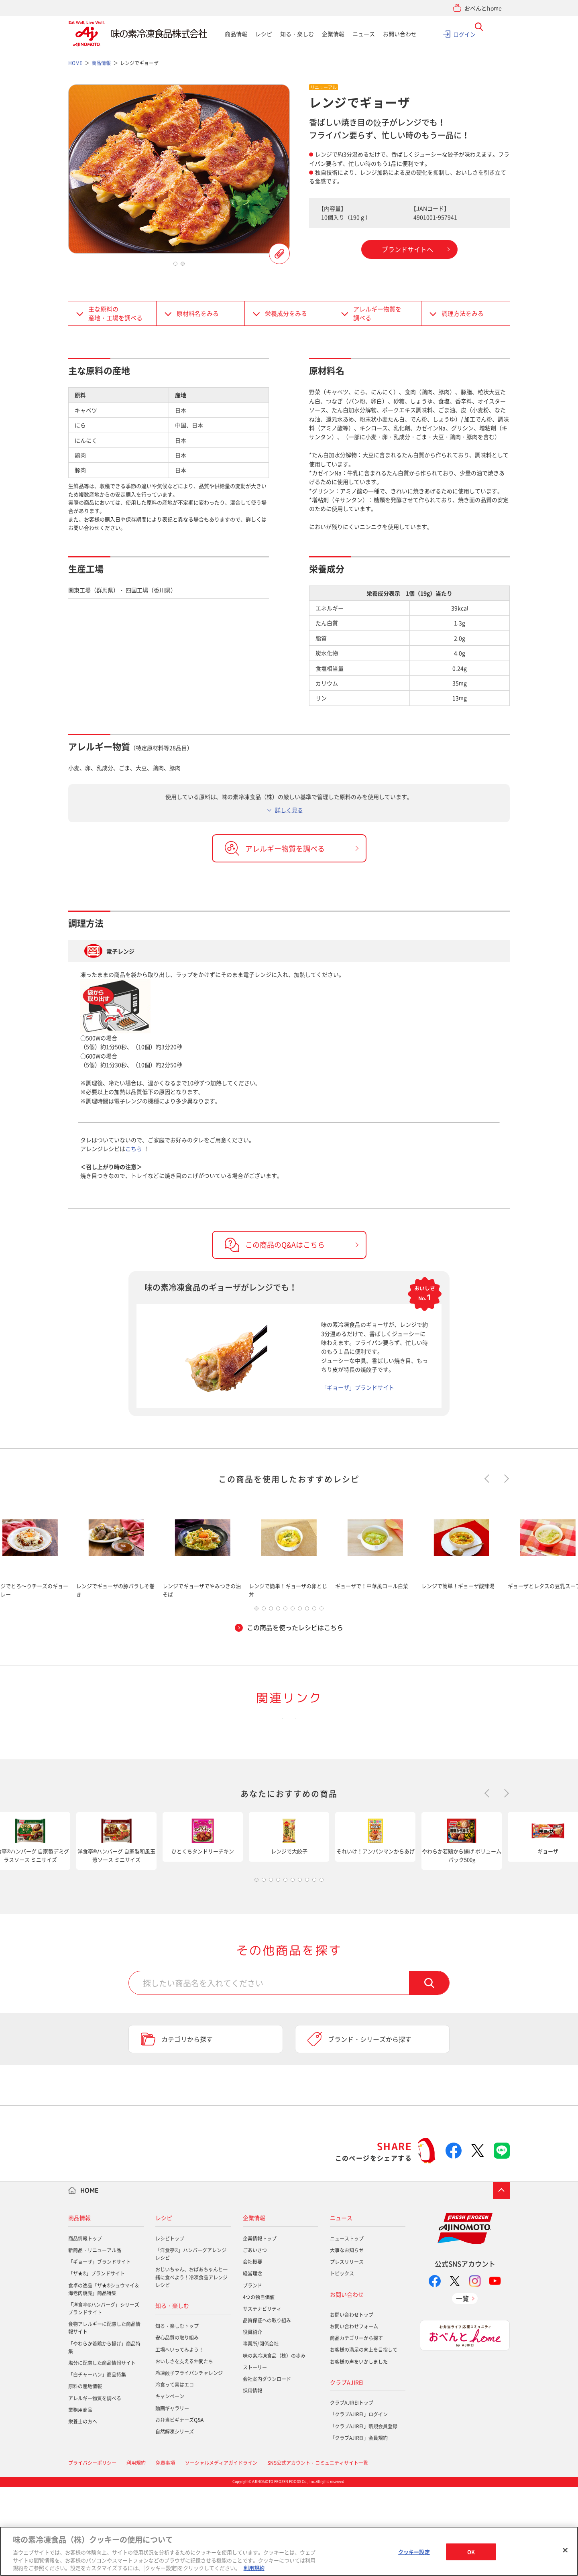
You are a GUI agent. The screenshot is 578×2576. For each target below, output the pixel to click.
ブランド (252, 2374)
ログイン (464, 34)
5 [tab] (285, 1610)
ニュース (363, 34)
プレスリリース (347, 2351)
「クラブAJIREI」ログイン (359, 2503)
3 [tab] (271, 1610)
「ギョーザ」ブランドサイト (357, 1387)
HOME (89, 2279)
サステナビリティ (262, 2398)
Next (505, 1478)
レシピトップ (169, 2327)
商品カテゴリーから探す (356, 2427)
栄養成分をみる (286, 313)
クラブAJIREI (347, 2472)
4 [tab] (278, 1610)
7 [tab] (300, 1610)
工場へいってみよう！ (179, 2438)
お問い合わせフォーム (354, 2415)
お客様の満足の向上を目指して (363, 2439)
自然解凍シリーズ (174, 2521)
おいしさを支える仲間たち (184, 2450)
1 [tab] (175, 264)
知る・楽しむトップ (177, 2415)
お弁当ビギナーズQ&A (179, 2509)
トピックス (342, 2363)
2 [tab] (183, 264)
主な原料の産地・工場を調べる (115, 314)
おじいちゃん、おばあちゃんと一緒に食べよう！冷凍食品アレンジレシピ (191, 2366)
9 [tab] (314, 1610)
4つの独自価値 (259, 2386)
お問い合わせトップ (351, 2404)
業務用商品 (80, 2499)
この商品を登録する (279, 253)
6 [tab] (293, 1610)
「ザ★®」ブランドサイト (96, 2363)
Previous (488, 1478)
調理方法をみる (463, 313)
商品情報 (236, 34)
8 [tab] (307, 1610)
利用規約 (254, 2568)
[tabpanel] (179, 169)
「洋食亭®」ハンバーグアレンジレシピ (190, 2343)
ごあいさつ (255, 2339)
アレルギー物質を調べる (377, 314)
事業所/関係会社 (261, 2433)
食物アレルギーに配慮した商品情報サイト (104, 2417)
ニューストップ (347, 2327)
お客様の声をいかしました (359, 2450)
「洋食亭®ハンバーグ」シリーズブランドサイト (103, 2398)
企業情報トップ (260, 2327)
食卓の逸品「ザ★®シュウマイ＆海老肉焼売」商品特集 (103, 2378)
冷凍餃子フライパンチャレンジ (189, 2462)
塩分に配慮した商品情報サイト (102, 2452)
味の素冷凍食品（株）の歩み (274, 2444)
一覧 (462, 2388)
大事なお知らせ (347, 2339)
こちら (134, 1149)
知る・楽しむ (297, 34)
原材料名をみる (198, 313)
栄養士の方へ (82, 2511)
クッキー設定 (414, 2552)
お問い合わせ (400, 34)
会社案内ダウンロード (267, 2468)
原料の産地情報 (85, 2475)
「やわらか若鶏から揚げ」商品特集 (104, 2436)
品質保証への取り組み (267, 2409)
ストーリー (255, 2456)
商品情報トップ (85, 2327)
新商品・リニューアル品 (94, 2339)
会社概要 (252, 2351)
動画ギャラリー (172, 2497)
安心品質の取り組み (177, 2427)
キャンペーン (169, 2485)
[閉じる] (565, 2550)
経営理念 (252, 2363)
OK (471, 2552)
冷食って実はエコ (174, 2474)
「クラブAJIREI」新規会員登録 (363, 2515)
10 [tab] (322, 1610)
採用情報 (252, 2480)
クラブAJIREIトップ (351, 2492)
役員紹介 (252, 2421)
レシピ (263, 34)
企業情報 (333, 34)
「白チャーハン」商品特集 (97, 2464)
